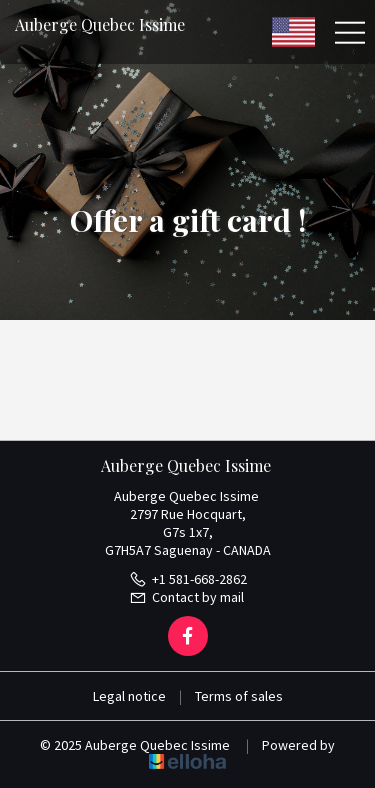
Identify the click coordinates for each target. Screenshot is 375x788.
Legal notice (129, 696)
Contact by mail (186, 597)
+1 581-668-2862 (188, 579)
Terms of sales (239, 696)
